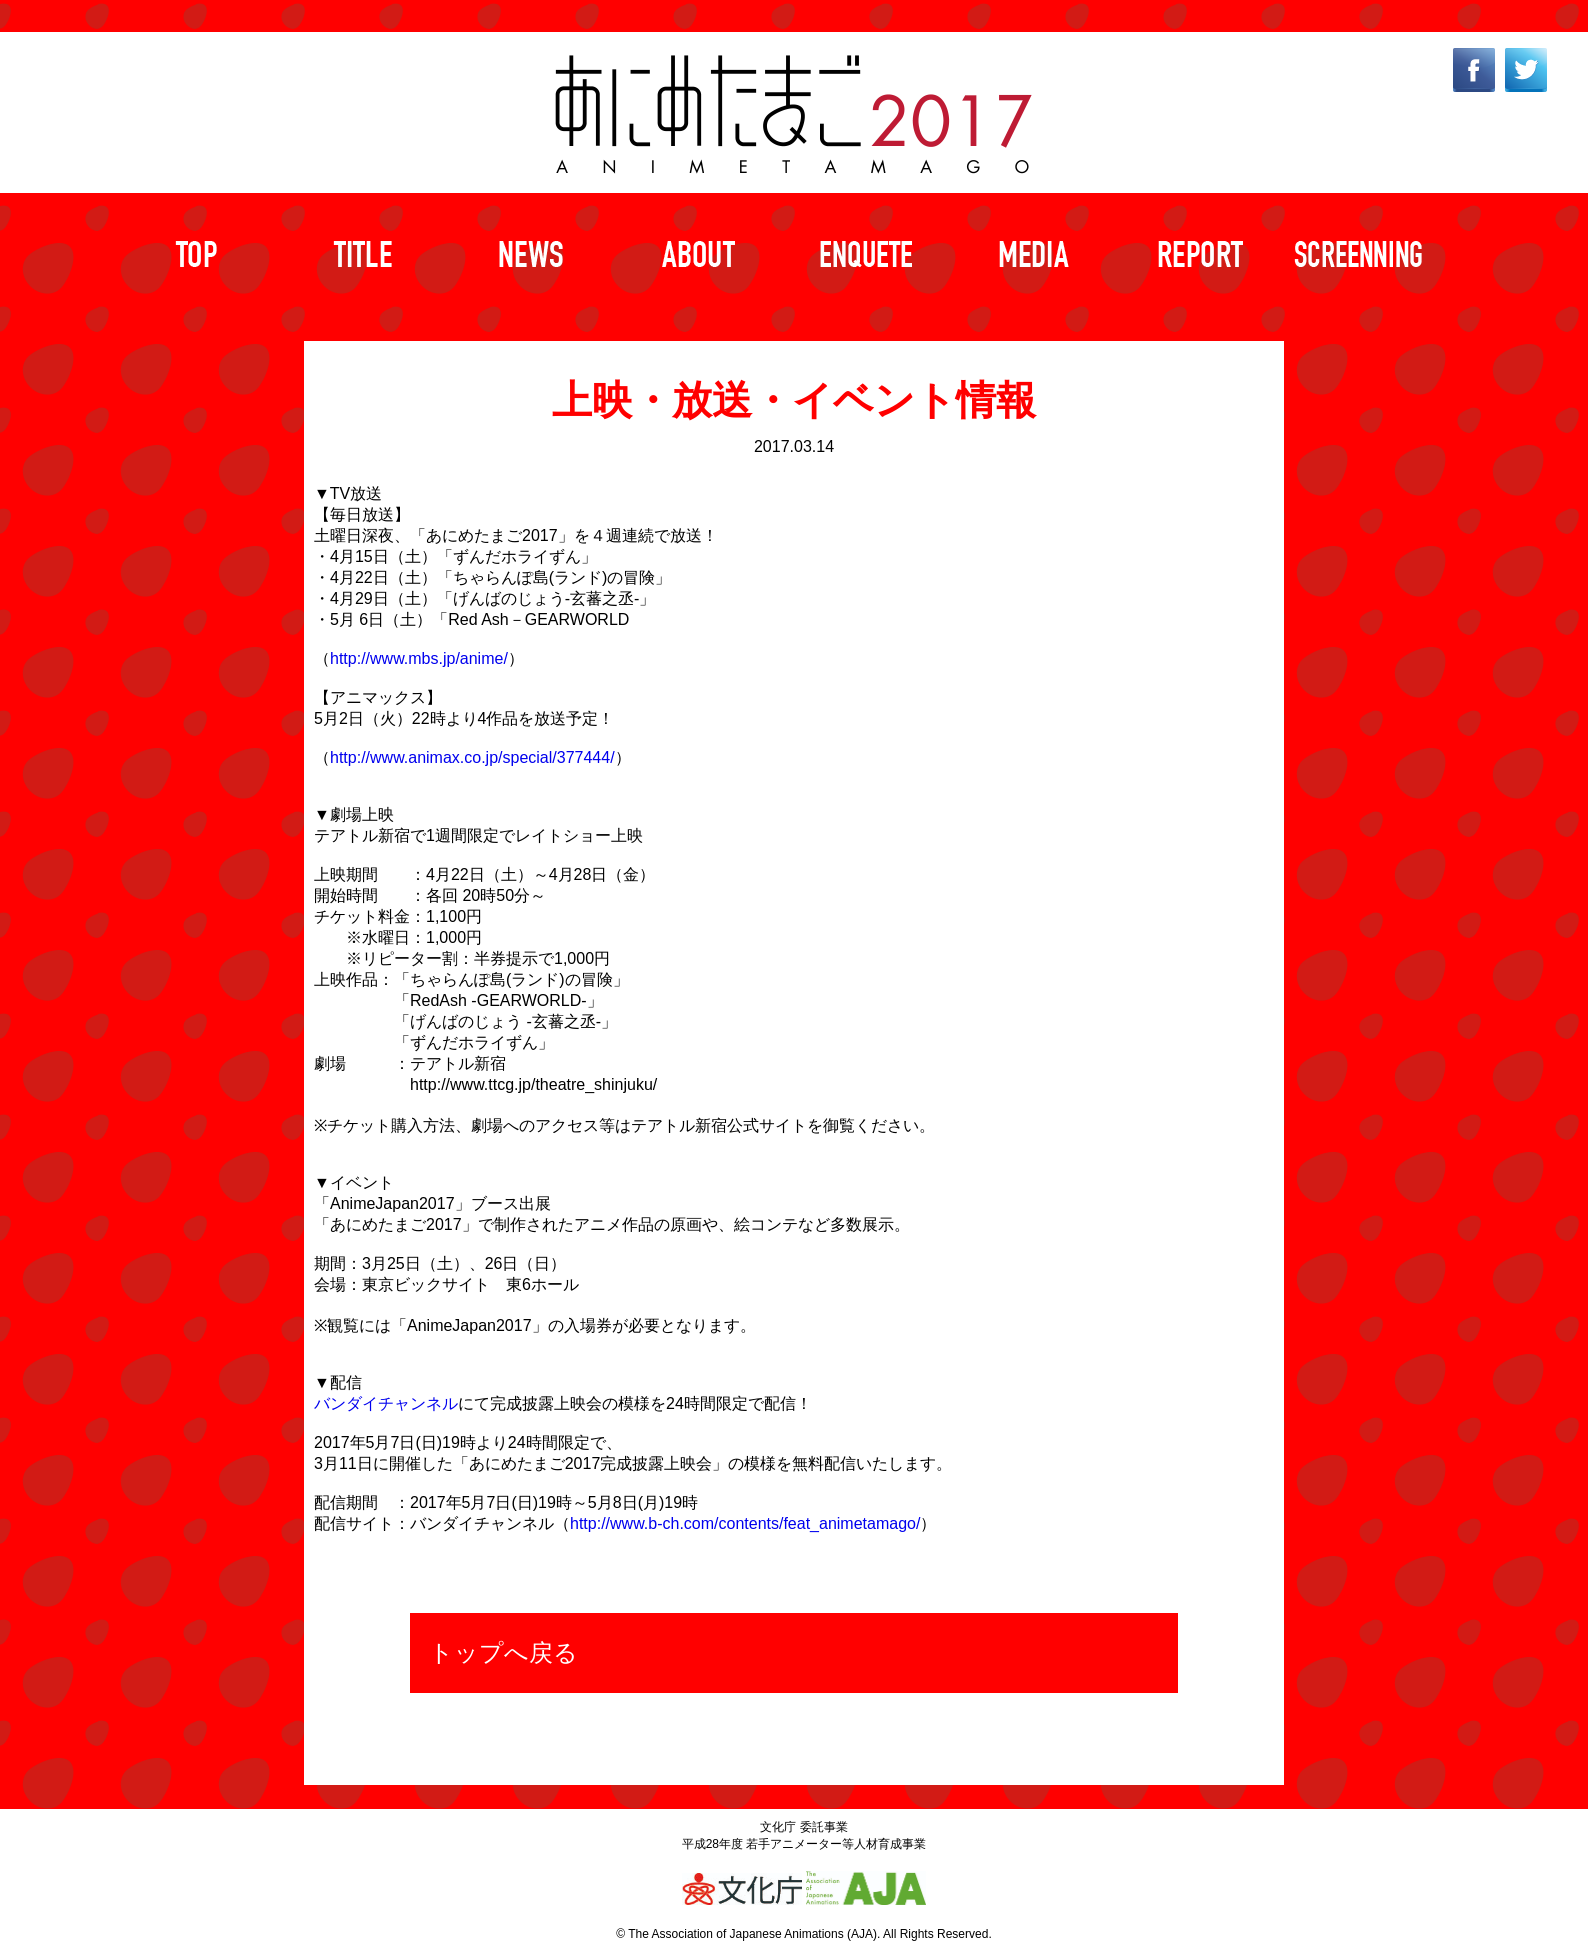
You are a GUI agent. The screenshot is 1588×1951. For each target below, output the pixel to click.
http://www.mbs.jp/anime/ (419, 658)
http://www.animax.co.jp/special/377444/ (472, 757)
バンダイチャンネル (386, 1403)
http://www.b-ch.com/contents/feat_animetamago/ (745, 1523)
